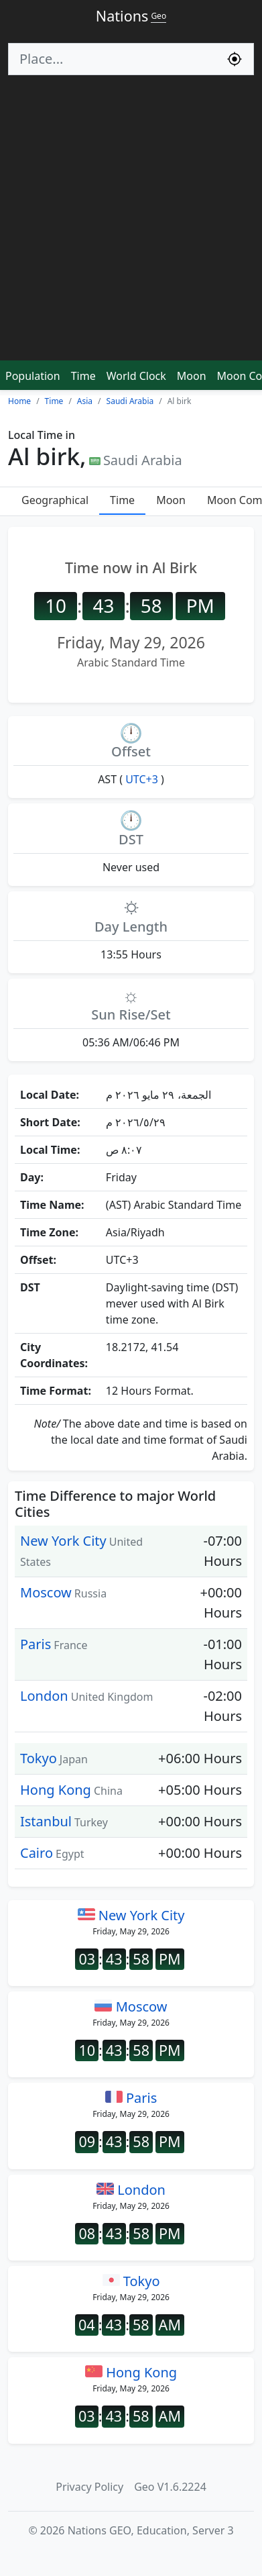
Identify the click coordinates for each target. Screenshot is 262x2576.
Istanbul (46, 1821)
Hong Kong (55, 1790)
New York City (63, 1541)
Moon (191, 375)
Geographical (54, 500)
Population (32, 375)
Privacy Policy (89, 2486)
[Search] (112, 59)
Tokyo (38, 1758)
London (44, 1696)
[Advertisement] (131, 224)
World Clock (136, 375)
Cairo (36, 1853)
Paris (35, 1644)
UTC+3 (141, 779)
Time (83, 375)
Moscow (46, 1592)
